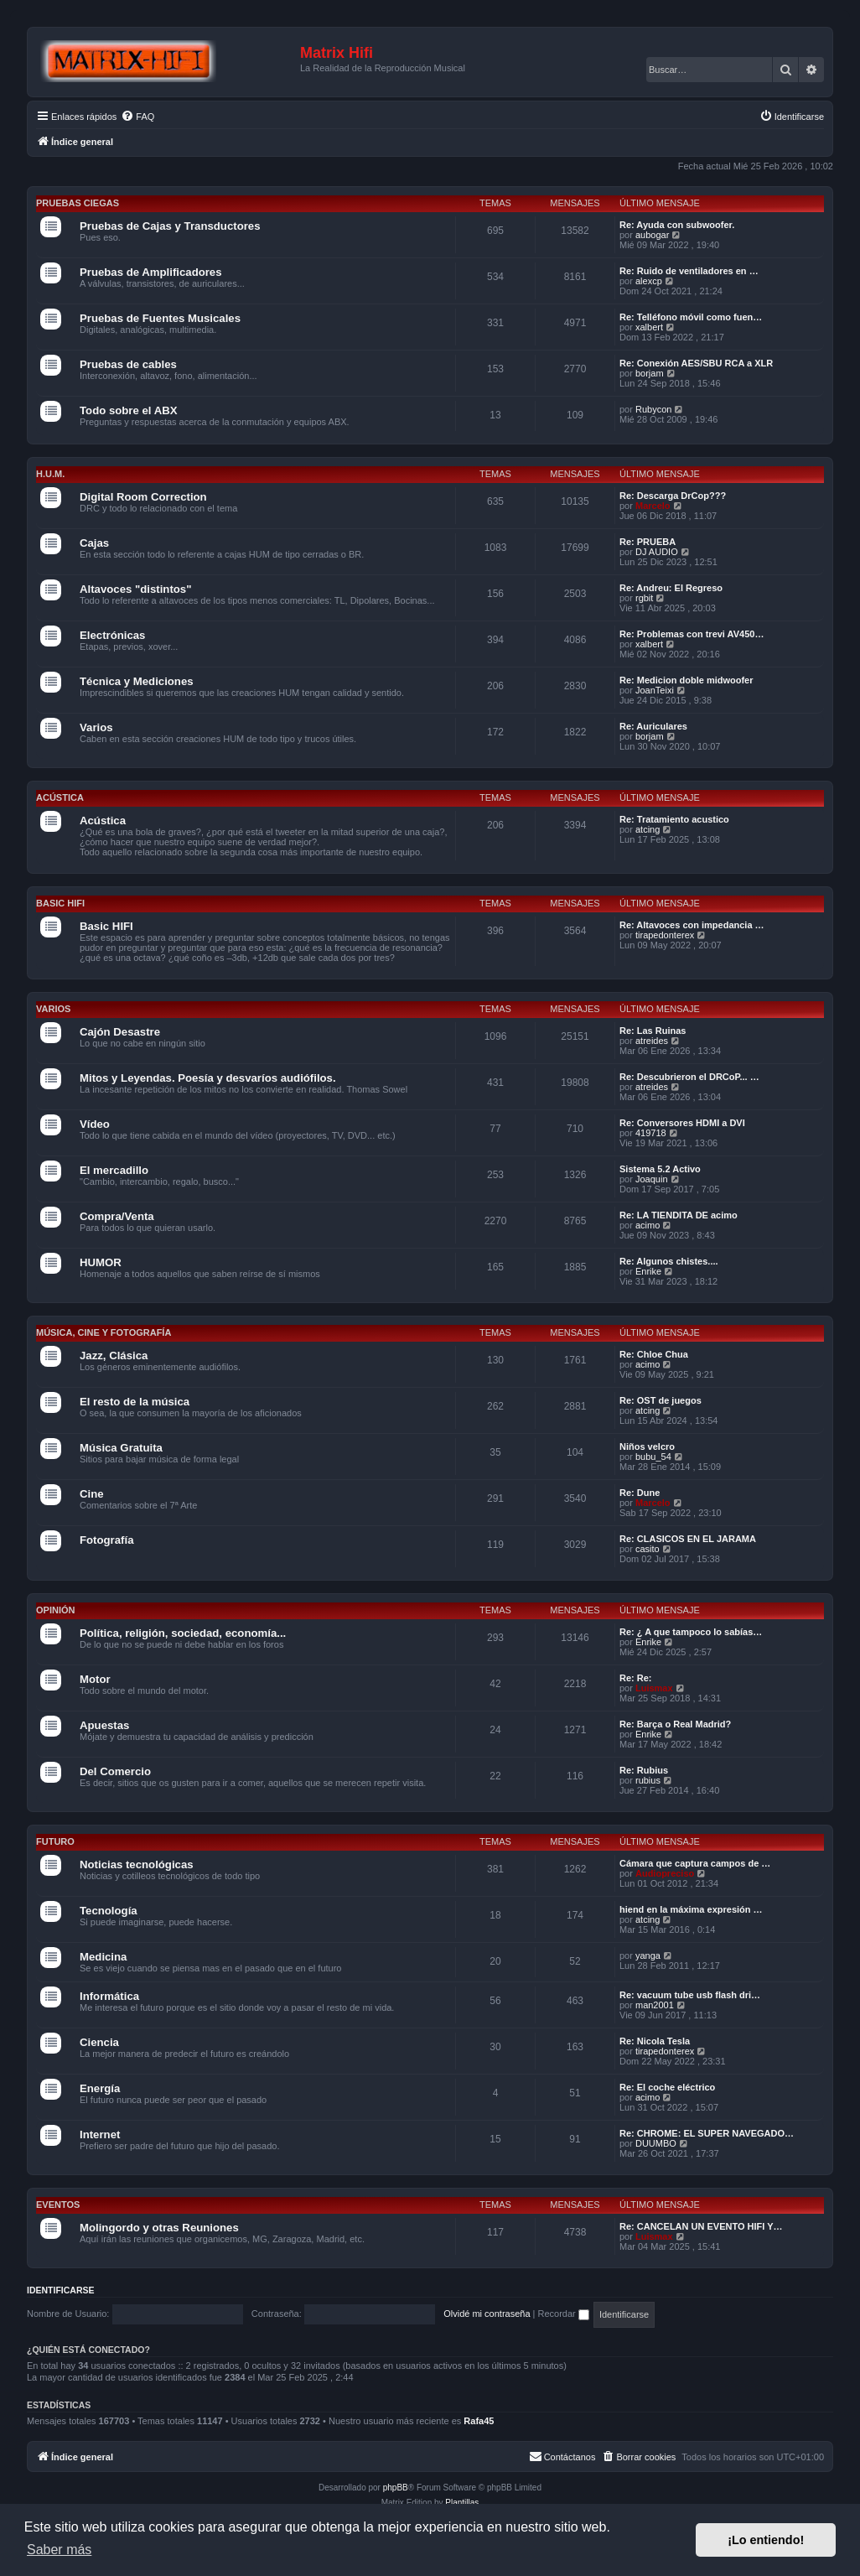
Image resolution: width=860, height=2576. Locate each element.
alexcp (648, 281)
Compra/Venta (117, 1216)
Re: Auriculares (653, 726)
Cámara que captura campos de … (694, 1863)
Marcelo (653, 506)
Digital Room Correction (143, 497)
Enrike (648, 1271)
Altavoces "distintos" (135, 589)
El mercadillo (114, 1170)
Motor (95, 1679)
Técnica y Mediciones (137, 681)
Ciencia (99, 2042)
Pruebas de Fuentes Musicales (160, 318)
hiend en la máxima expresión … (691, 1909)
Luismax (654, 1688)
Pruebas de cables (128, 364)
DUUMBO (655, 2143)
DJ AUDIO (656, 552)
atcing (647, 829)
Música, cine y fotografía (103, 1332)
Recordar (563, 2314)
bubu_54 (653, 1457)
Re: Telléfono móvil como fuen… (690, 317)
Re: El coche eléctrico (667, 2087)
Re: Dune (639, 1493)
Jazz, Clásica (114, 1355)
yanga (648, 1955)
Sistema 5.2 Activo (660, 1169)
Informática (109, 1996)
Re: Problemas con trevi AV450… (691, 634)
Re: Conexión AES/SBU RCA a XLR (696, 363)
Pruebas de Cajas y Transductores (170, 226)
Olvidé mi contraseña (486, 2314)
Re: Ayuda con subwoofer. (676, 225)
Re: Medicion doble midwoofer (686, 680)
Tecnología (108, 1910)
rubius (648, 1780)
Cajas (94, 543)
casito (647, 1549)
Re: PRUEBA (647, 542)
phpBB (395, 2487)
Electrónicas (112, 635)
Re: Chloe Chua (653, 1354)
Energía (100, 2088)
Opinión (55, 1610)
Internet (100, 2134)
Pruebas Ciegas (77, 203)
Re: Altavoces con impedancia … (691, 925)
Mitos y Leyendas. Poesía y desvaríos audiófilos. (208, 1078)
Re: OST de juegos (660, 1400)
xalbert (649, 327)
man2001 (654, 2005)
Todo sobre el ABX (129, 410)
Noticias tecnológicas (137, 1864)
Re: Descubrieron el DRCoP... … (689, 1077)
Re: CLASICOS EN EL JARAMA (687, 1539)
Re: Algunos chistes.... (668, 1261)
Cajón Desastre (120, 1032)
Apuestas (104, 1725)
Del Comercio (115, 1771)
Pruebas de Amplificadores (151, 272)
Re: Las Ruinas (652, 1031)
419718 (650, 1133)
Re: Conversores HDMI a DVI (682, 1123)
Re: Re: (635, 1678)
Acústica (60, 797)
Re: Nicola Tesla (654, 2041)
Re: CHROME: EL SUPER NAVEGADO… (706, 2133)
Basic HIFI (60, 903)
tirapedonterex (664, 935)
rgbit (644, 598)
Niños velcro (647, 1446)
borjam (649, 373)
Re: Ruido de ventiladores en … (689, 271)
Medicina (103, 1956)
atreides (651, 1041)
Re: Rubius (643, 1770)
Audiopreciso (664, 1873)
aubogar (652, 235)
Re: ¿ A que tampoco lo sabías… (690, 1632)
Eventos (58, 2204)
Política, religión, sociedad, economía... (183, 1633)
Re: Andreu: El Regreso (671, 588)
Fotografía (106, 1540)
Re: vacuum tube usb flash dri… (689, 1995)
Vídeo (95, 1124)
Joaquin (651, 1179)
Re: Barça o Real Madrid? (675, 1724)
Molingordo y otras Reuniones (159, 2227)
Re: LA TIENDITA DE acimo (678, 1215)
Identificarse (61, 2290)
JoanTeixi (654, 690)
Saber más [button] (59, 2549)
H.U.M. (50, 474)
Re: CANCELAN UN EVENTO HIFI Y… (701, 2226)
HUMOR (101, 1262)
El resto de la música (134, 1401)
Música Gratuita (121, 1447)
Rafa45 (479, 2421)
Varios (96, 727)
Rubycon (653, 409)
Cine (92, 1494)
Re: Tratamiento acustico (674, 819)
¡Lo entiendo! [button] (766, 2540)
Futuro (55, 1841)
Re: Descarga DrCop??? (672, 496)
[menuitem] (137, 116)
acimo (647, 1225)
